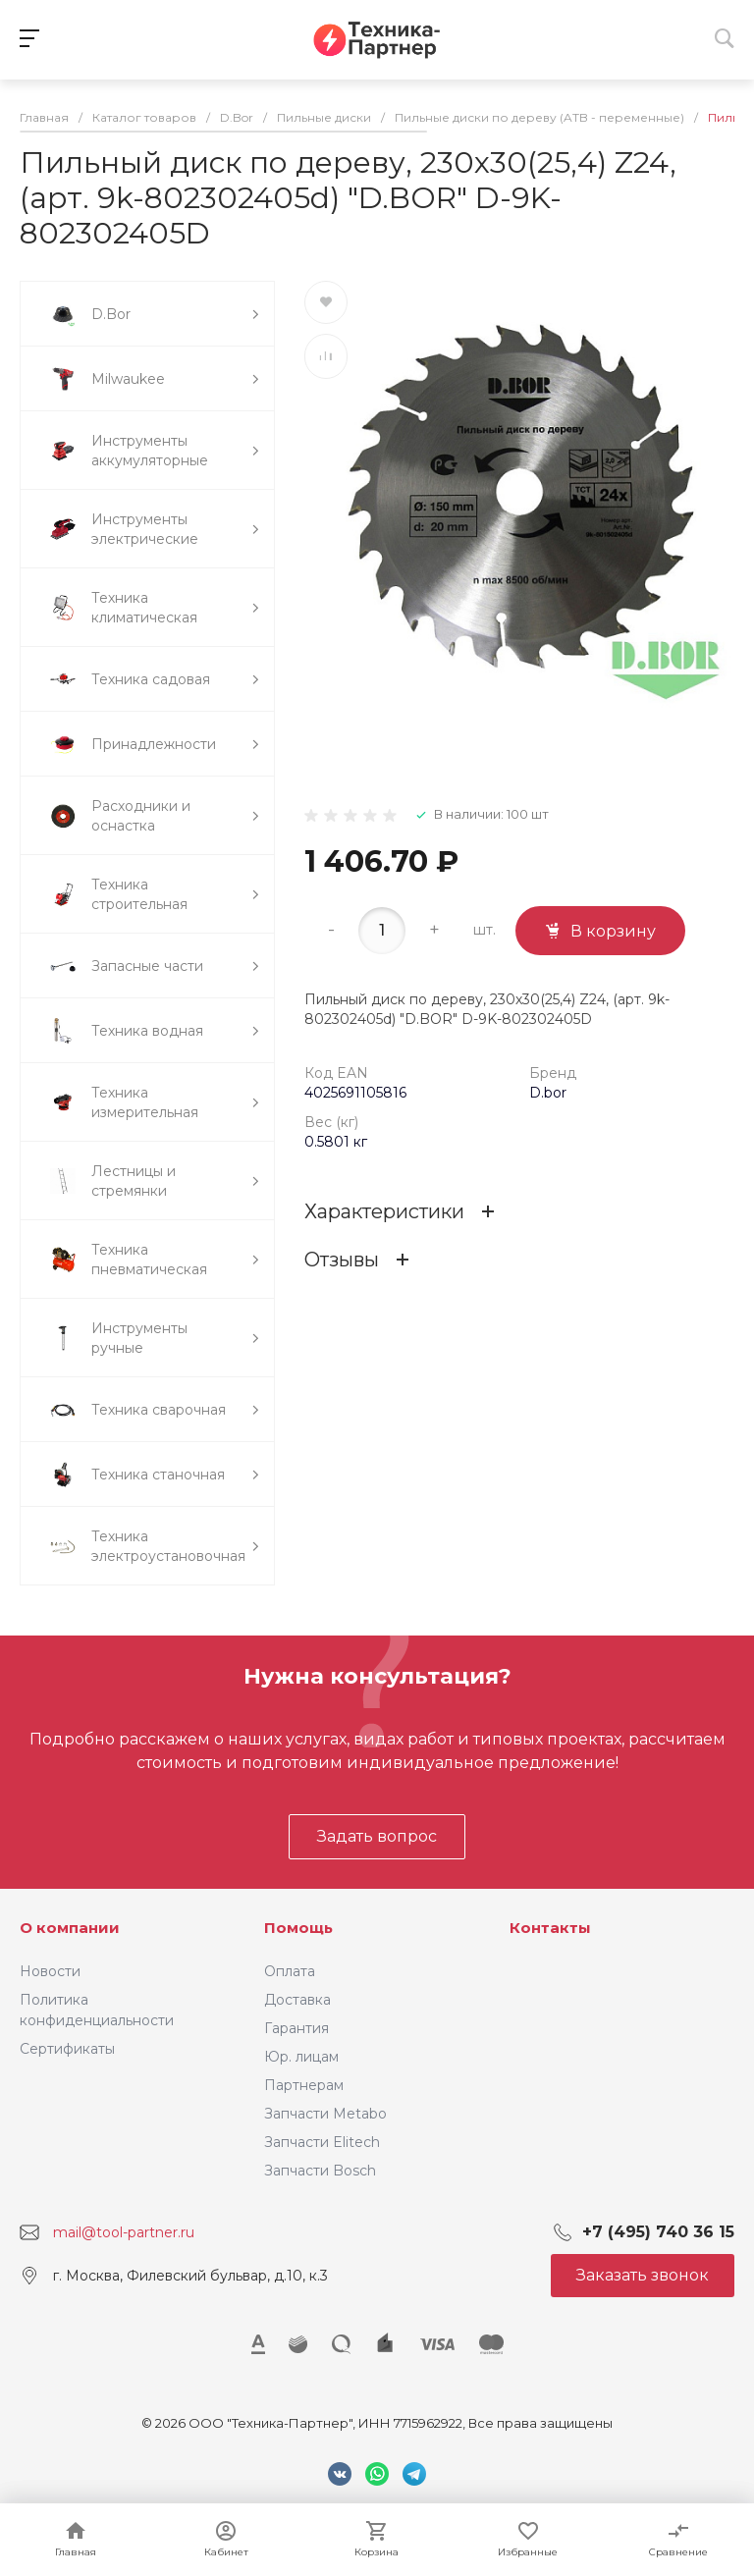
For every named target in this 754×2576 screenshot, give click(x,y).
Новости (50, 1971)
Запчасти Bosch (320, 2170)
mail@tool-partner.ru (123, 2232)
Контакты (550, 1927)
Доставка (297, 2000)
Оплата (289, 1971)
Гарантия (296, 2028)
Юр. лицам (301, 2057)
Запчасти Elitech (322, 2142)
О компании (70, 1927)
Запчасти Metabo (325, 2113)
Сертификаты (67, 2049)
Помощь (298, 1927)
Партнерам (304, 2085)
